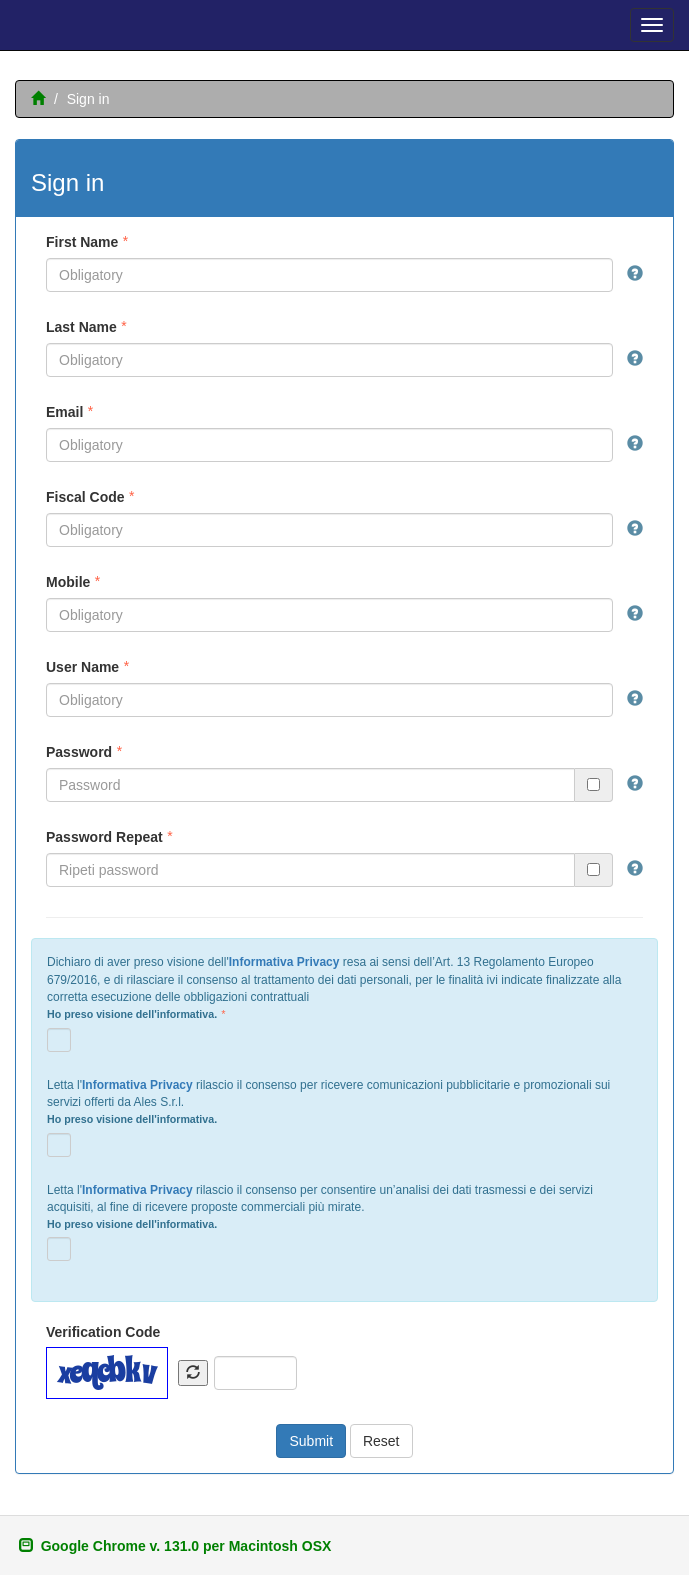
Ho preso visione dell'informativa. (132, 1014)
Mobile (68, 582)
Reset (381, 1441)
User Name (82, 667)
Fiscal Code (85, 497)
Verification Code (103, 1332)
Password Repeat (104, 837)
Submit (311, 1441)
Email (64, 412)
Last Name (81, 327)
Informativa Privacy (284, 962)
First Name (82, 242)
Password (79, 752)
